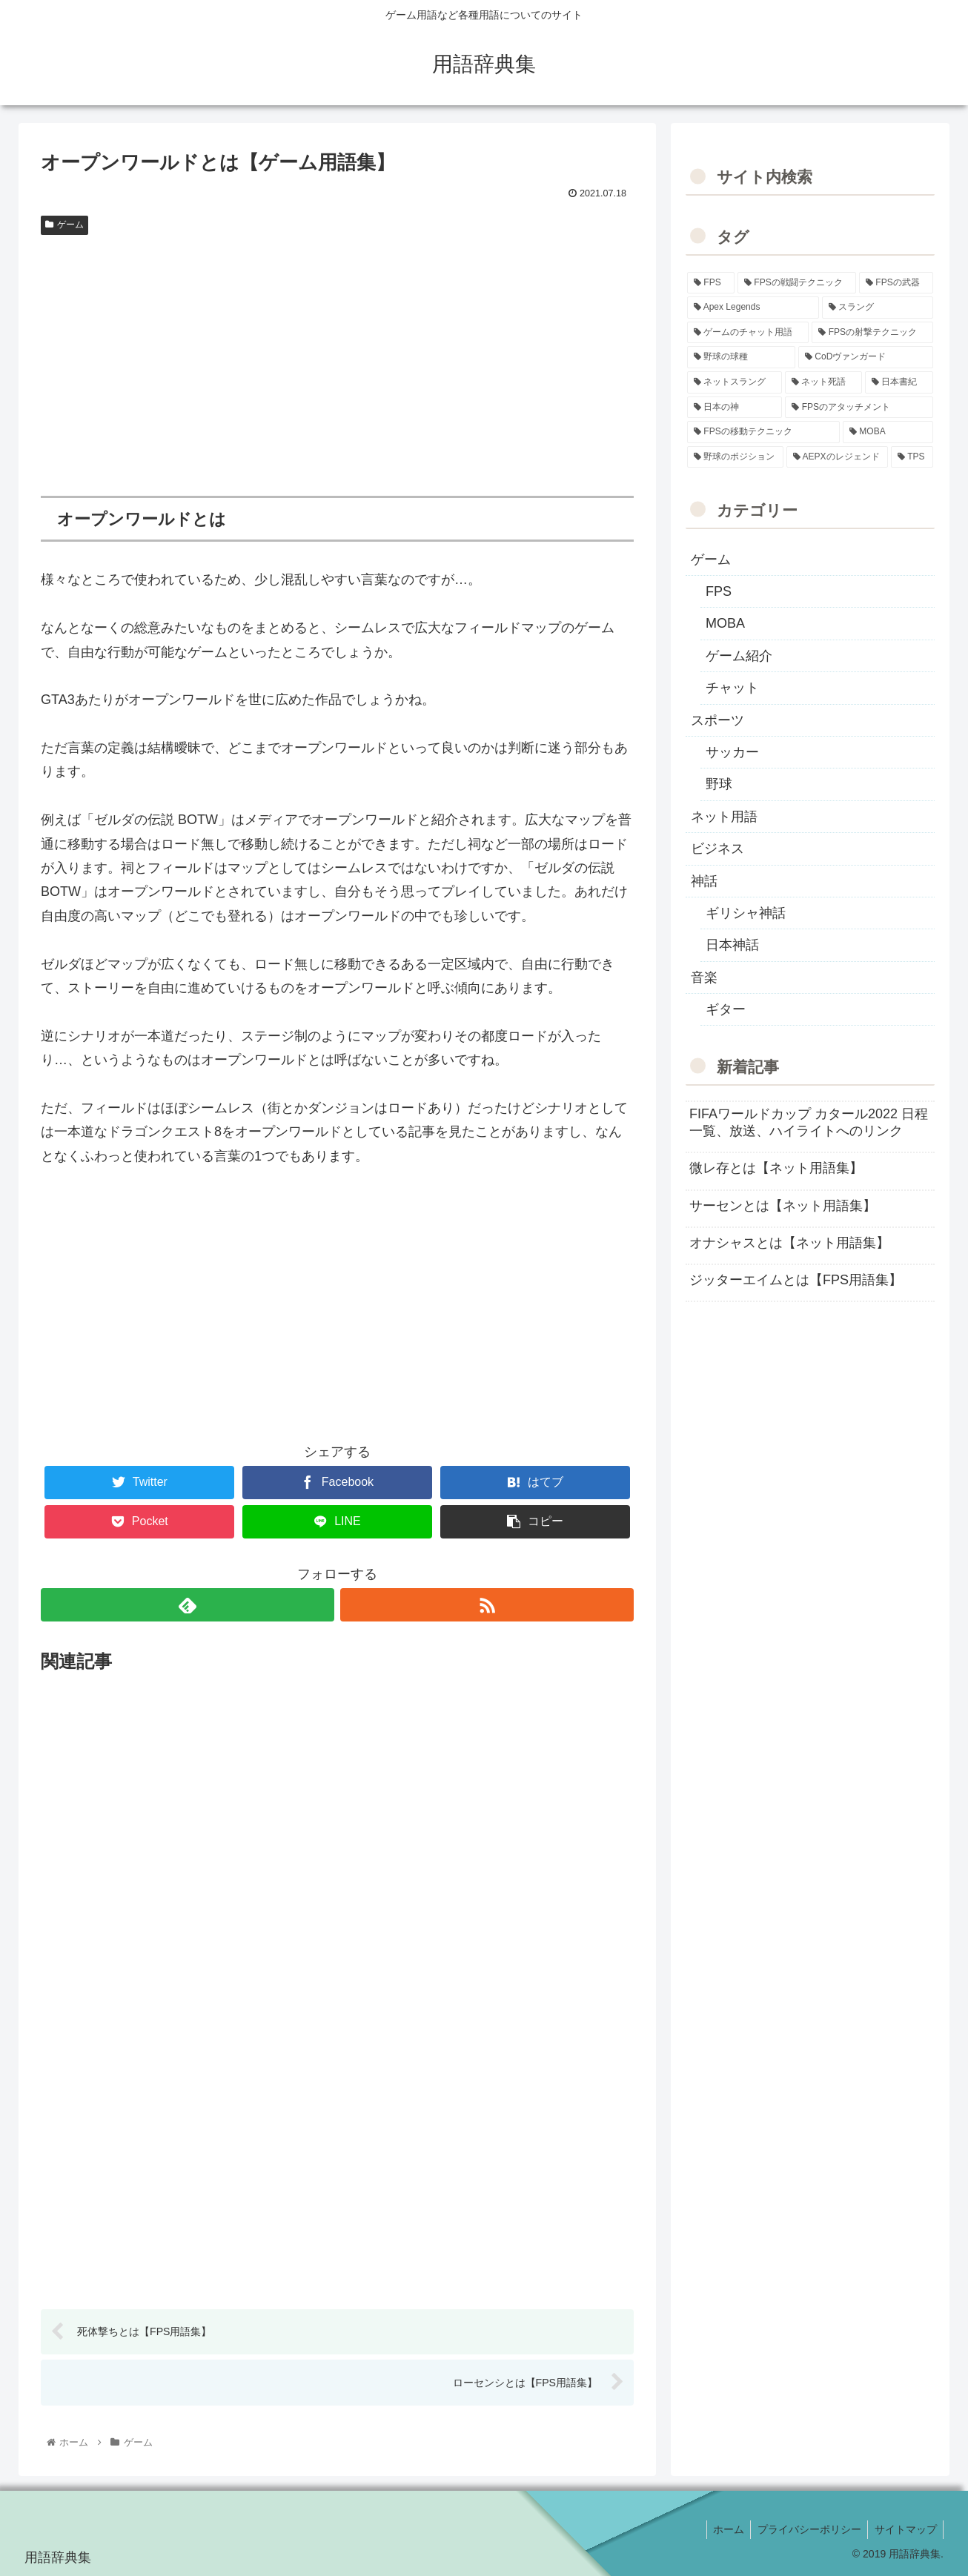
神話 (704, 881)
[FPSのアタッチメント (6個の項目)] (859, 407)
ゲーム (64, 224)
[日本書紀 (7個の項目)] (899, 382)
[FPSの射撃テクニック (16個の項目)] (872, 333)
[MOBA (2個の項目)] (888, 432)
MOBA (725, 623)
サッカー (732, 752)
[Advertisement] (337, 353)
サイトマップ (904, 2530)
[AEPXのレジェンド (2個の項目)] (837, 457)
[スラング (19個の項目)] (877, 307)
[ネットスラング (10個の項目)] (734, 382)
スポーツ (717, 720)
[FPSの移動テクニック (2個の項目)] (763, 432)
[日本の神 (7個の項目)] (734, 407)
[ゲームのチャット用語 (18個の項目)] (748, 333)
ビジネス (717, 848)
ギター (726, 1009)
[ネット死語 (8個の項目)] (823, 382)
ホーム (722, 2530)
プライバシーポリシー (806, 2530)
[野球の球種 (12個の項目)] (741, 357)
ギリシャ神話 (746, 913)
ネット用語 (724, 816)
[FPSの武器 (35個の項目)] (896, 283)
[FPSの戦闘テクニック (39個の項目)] (796, 283)
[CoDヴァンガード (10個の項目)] (865, 357)
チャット (732, 687)
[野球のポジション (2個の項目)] (735, 457)
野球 (719, 784)
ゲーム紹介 (739, 655)
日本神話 (732, 944)
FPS (719, 591)
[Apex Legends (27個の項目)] (753, 307)
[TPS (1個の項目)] (912, 457)
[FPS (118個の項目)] (711, 283)
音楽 (704, 977)
